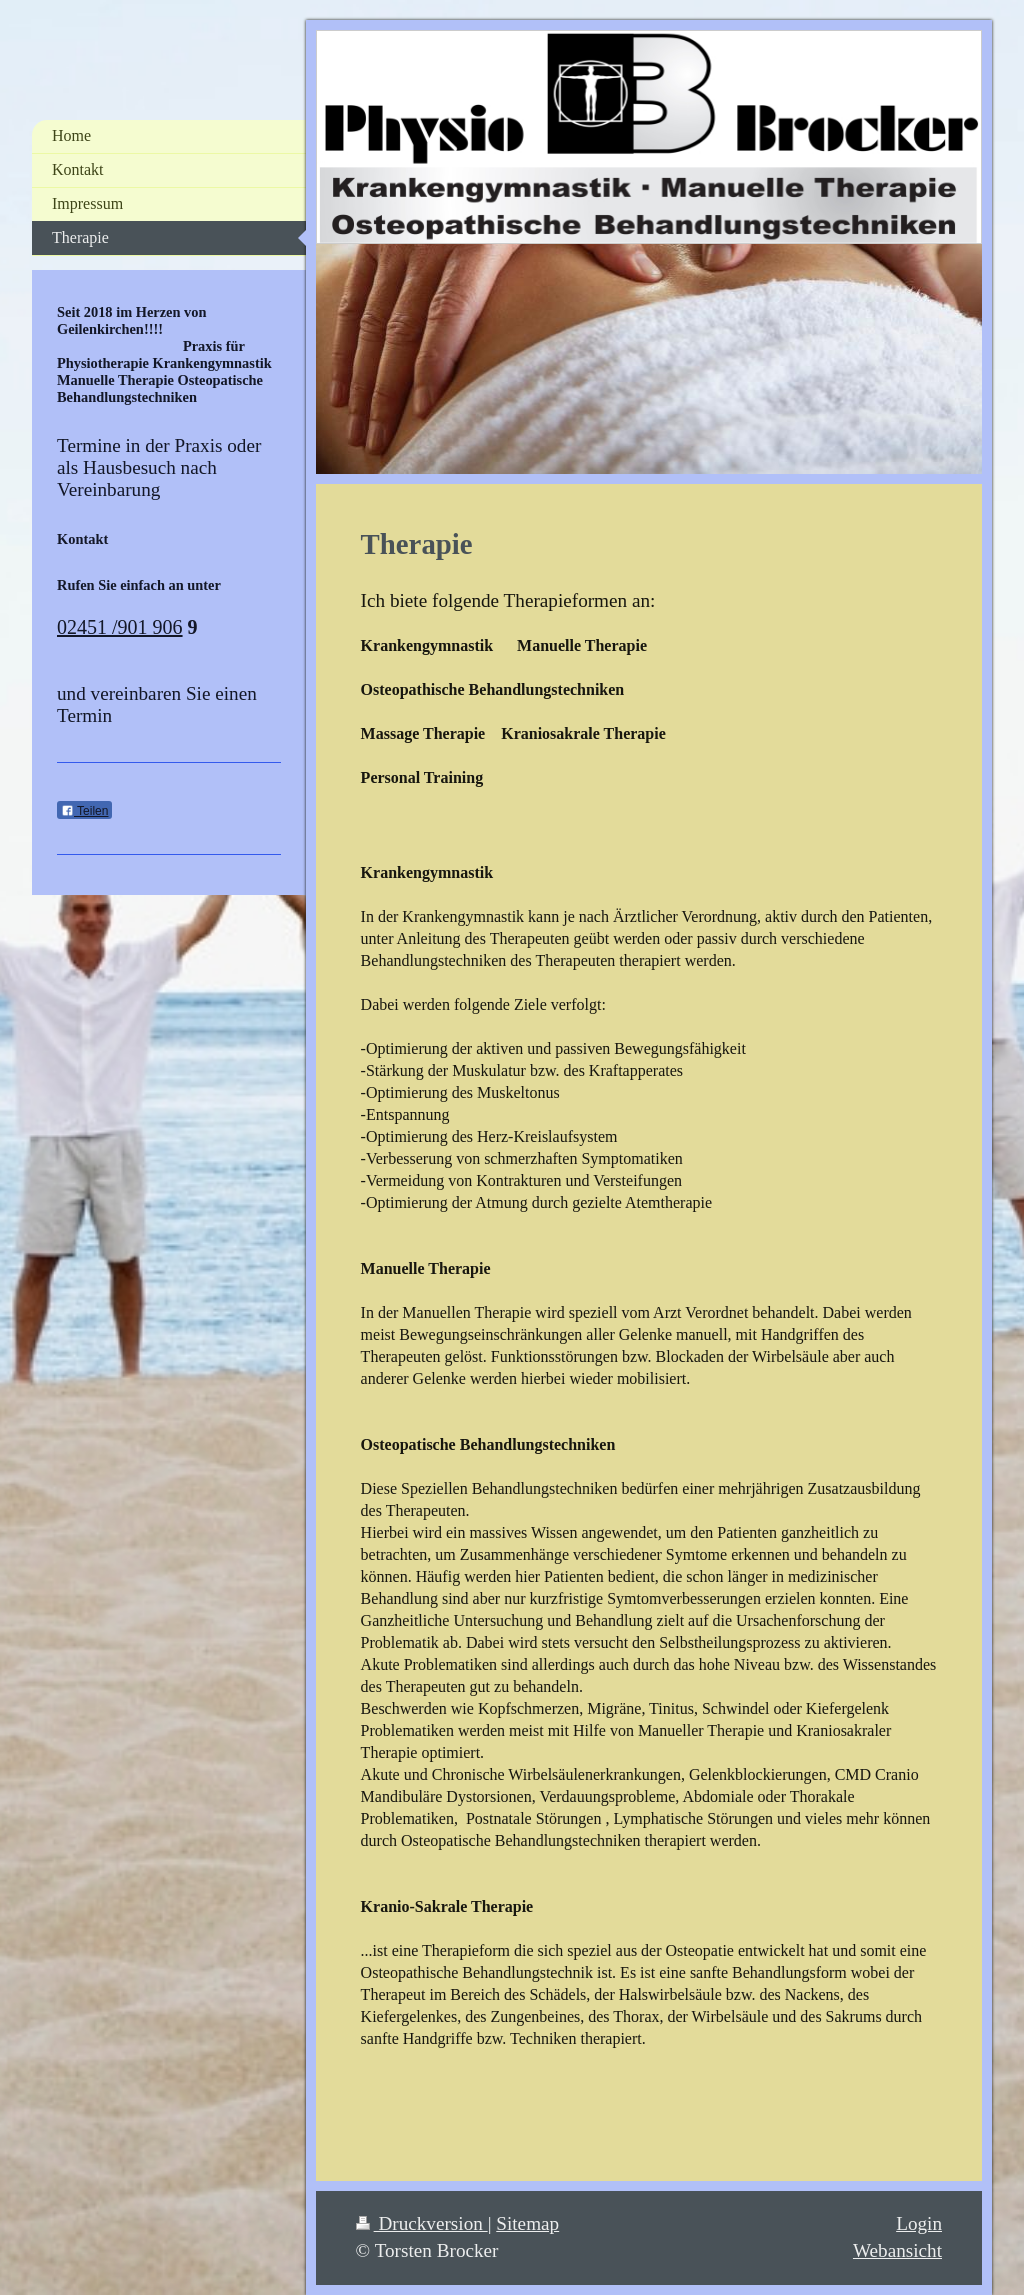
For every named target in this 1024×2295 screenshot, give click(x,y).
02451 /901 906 (120, 627)
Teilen (84, 811)
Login (919, 2223)
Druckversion (422, 2223)
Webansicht (897, 2250)
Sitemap (527, 2223)
